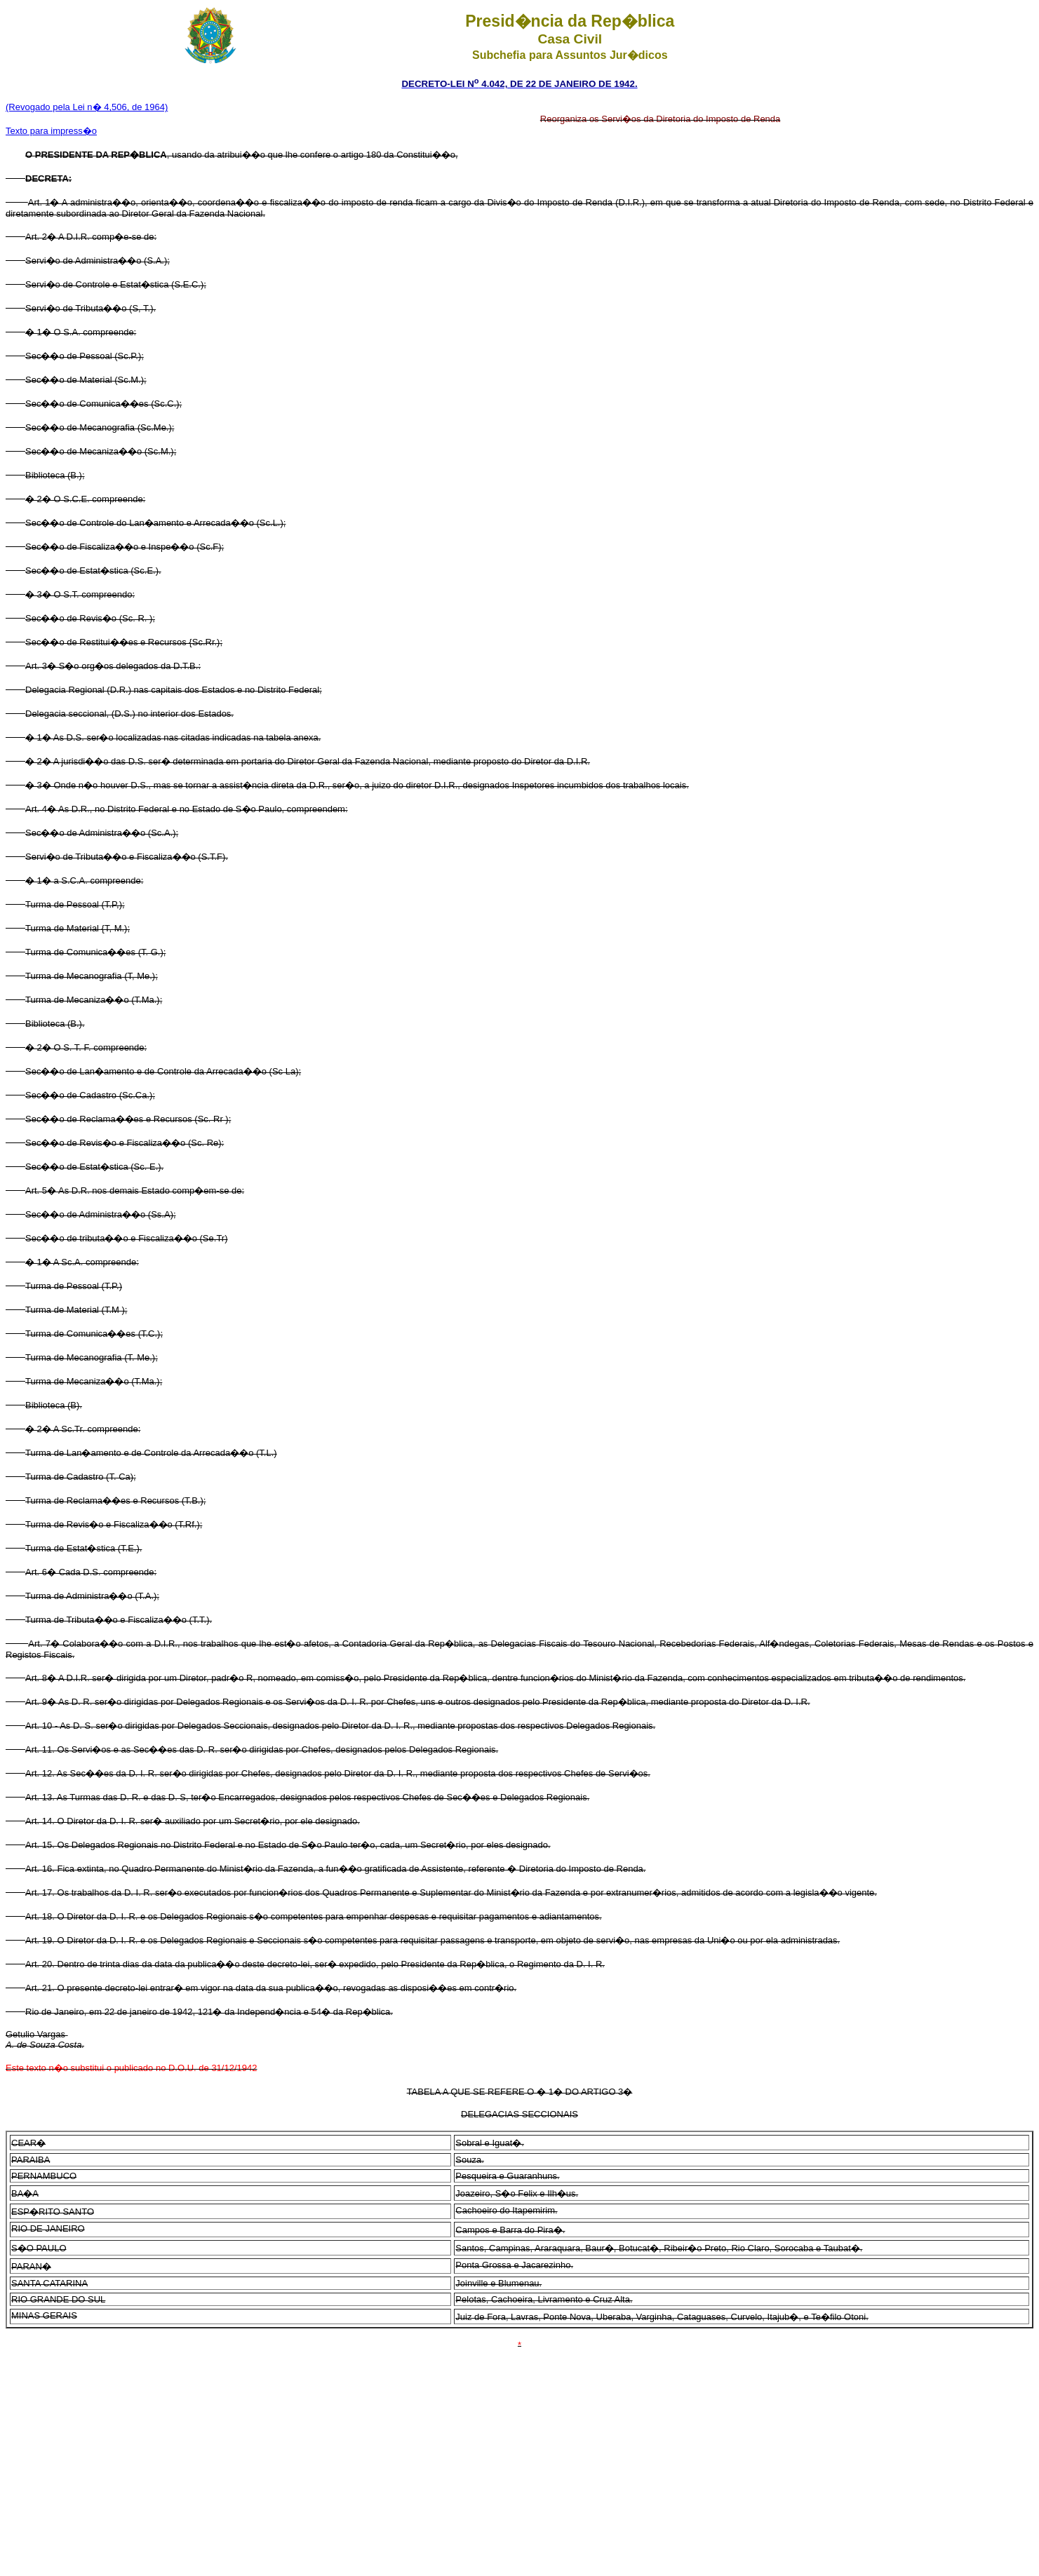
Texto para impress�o (51, 131)
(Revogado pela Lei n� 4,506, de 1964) (87, 107)
